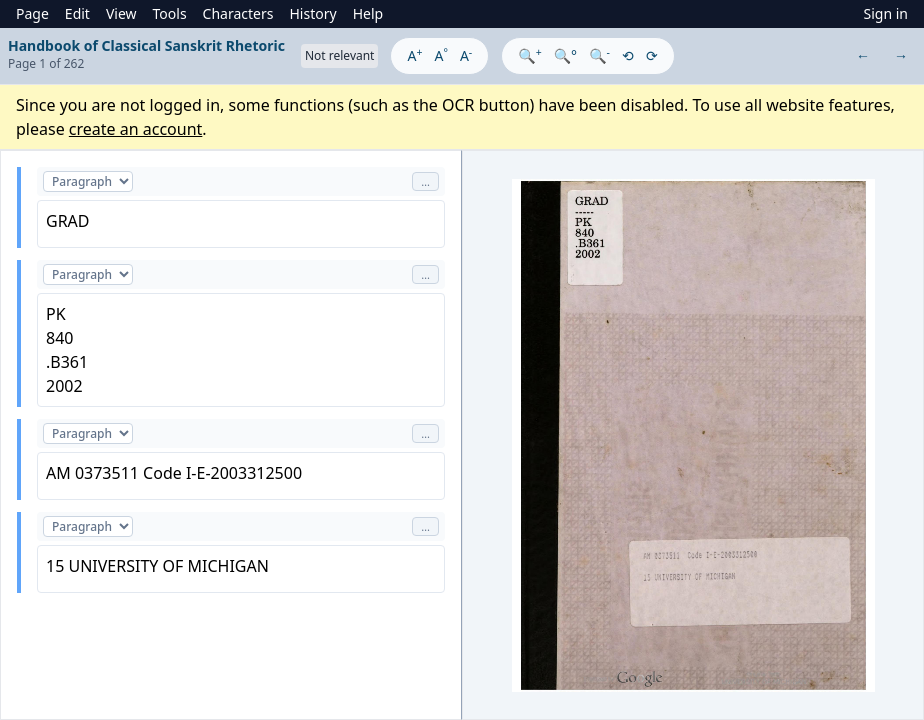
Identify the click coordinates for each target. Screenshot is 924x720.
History (312, 13)
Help (368, 13)
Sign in (886, 13)
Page (32, 13)
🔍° (565, 55)
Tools (170, 13)
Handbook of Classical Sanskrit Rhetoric (146, 45)
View (121, 13)
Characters (238, 13)
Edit (77, 13)
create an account (136, 129)
